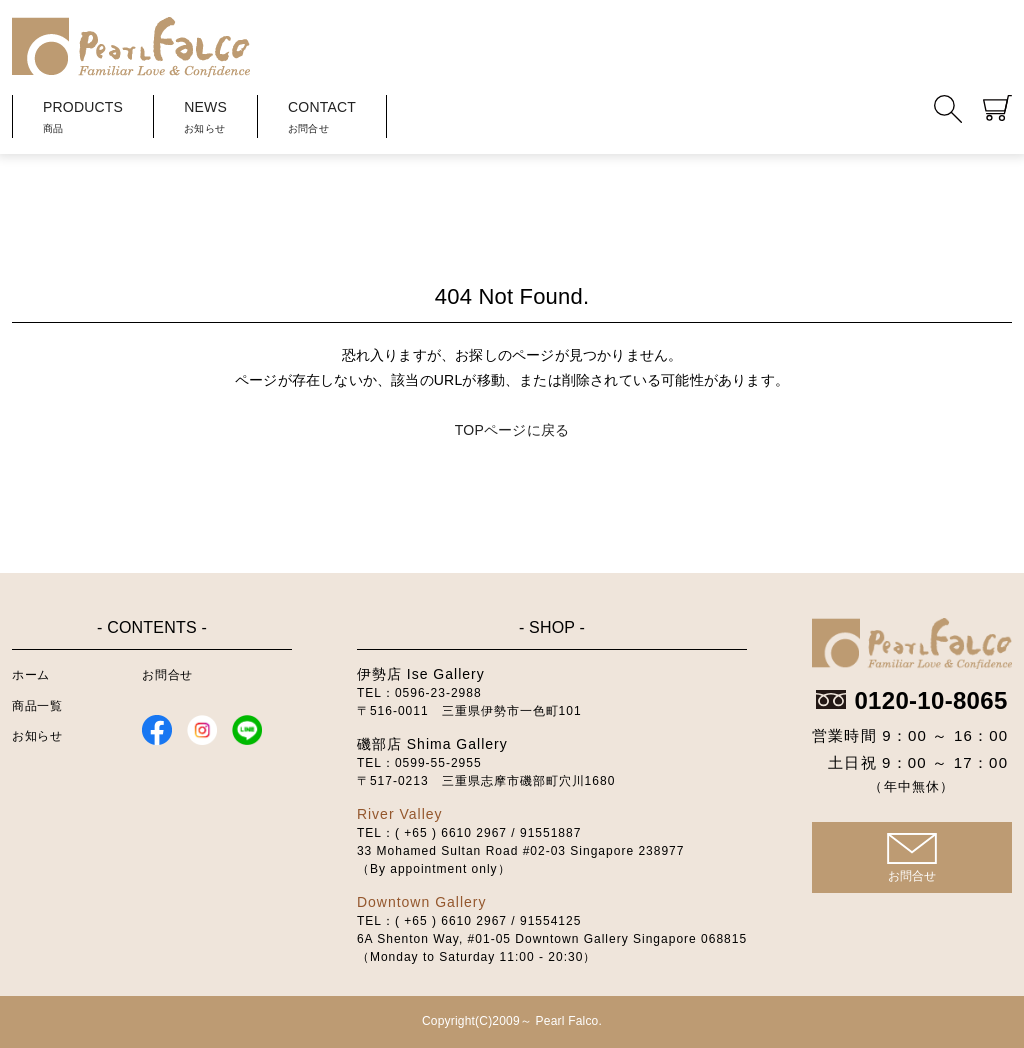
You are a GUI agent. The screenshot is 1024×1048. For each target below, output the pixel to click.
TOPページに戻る (512, 430)
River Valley (400, 814)
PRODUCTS (83, 118)
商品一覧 (37, 706)
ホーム (31, 675)
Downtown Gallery (422, 902)
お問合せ (167, 675)
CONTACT (322, 118)
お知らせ (37, 736)
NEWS (205, 118)
